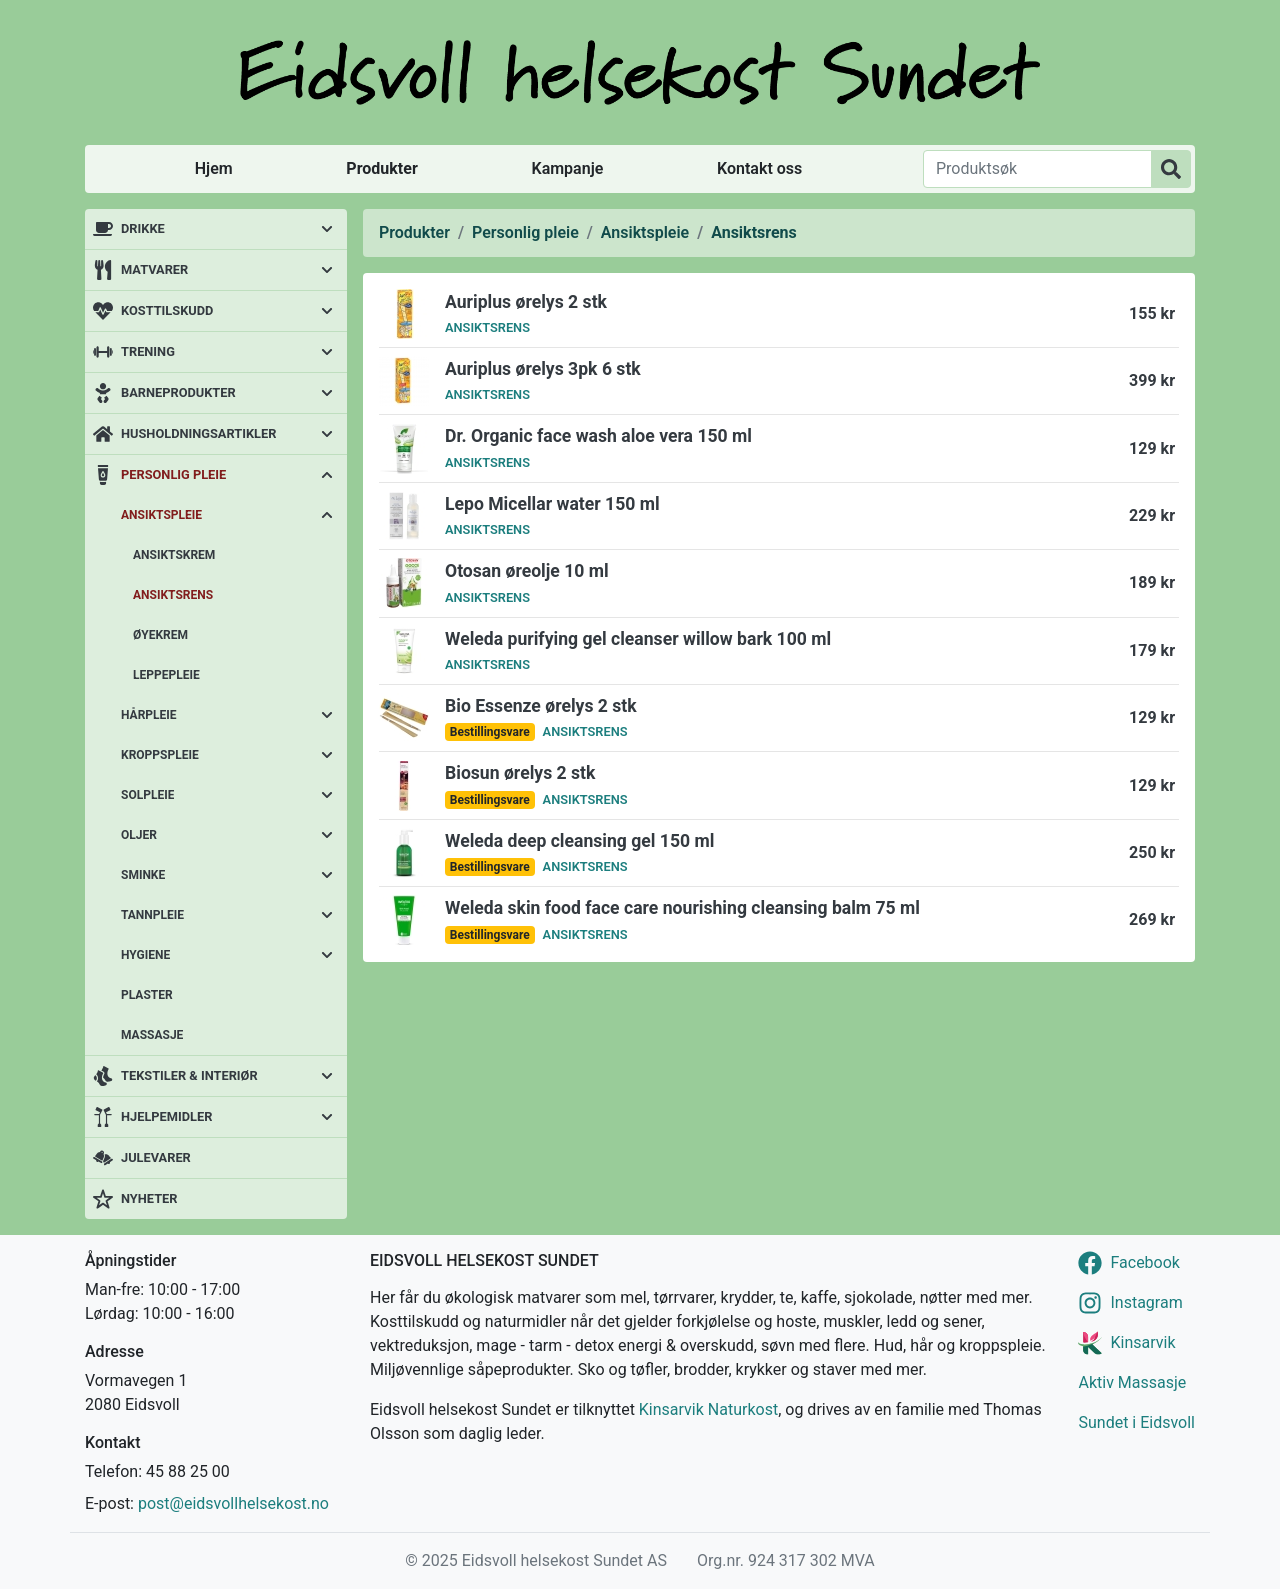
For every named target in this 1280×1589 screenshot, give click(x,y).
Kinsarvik (1142, 1342)
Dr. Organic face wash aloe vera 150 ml (598, 436)
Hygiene (145, 955)
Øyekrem (160, 635)
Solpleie (147, 795)
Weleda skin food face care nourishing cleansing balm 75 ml (682, 908)
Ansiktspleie (161, 515)
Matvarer (154, 269)
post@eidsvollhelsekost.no (233, 1503)
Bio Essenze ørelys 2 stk (541, 706)
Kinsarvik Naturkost (708, 1409)
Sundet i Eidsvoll (1136, 1422)
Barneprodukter (178, 392)
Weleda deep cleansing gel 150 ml (579, 841)
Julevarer (156, 1157)
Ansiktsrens (173, 595)
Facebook (1144, 1262)
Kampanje (567, 168)
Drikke (143, 228)
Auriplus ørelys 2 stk (526, 302)
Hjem (214, 168)
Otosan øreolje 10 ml (527, 571)
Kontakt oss (759, 168)
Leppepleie (166, 675)
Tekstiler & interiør (189, 1075)
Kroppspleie (160, 755)
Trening (148, 351)
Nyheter (149, 1198)
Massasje (152, 1035)
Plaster (147, 995)
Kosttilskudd (167, 310)
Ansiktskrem (174, 555)
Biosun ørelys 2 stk (520, 773)
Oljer (139, 835)
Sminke (143, 875)
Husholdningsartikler (198, 433)
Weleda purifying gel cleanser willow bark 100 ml (638, 639)
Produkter (381, 168)
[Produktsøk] (1037, 169)
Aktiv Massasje (1132, 1382)
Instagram (1146, 1302)
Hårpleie (149, 715)
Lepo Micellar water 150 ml (552, 504)
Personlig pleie (173, 474)
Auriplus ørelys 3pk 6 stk (543, 369)
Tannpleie (152, 915)
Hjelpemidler (166, 1116)
